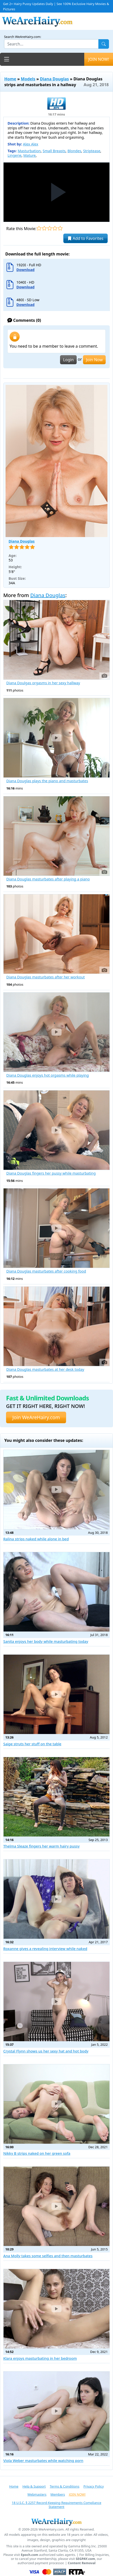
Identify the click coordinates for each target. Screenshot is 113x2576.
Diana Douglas (54, 79)
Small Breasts (54, 150)
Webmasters (36, 2494)
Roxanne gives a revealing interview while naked (45, 1948)
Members (57, 2494)
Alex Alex (30, 144)
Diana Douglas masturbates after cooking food (46, 1271)
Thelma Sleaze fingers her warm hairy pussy (41, 1846)
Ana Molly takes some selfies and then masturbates (48, 2255)
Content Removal (82, 2563)
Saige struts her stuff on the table (32, 1744)
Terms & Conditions (64, 2486)
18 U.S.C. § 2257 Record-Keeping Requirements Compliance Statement (56, 2504)
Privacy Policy (93, 2486)
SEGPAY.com (85, 2559)
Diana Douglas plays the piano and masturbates (47, 781)
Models (28, 79)
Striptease (91, 150)
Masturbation (29, 150)
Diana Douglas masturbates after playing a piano (48, 879)
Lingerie (14, 155)
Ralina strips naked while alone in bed (36, 1539)
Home (10, 79)
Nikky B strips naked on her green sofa (36, 2153)
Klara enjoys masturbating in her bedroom (40, 2358)
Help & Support (34, 2486)
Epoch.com (29, 2555)
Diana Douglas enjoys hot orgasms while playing (47, 1075)
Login (68, 359)
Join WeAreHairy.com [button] (36, 1417)
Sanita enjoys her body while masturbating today (45, 1641)
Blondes (74, 150)
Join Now (94, 359)
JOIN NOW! (98, 59)
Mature (29, 155)
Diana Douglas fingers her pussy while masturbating (51, 1173)
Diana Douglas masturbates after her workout (45, 977)
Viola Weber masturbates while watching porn (43, 2460)
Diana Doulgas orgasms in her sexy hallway (43, 683)
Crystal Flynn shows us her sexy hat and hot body (46, 2051)
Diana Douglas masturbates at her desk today (45, 1369)
